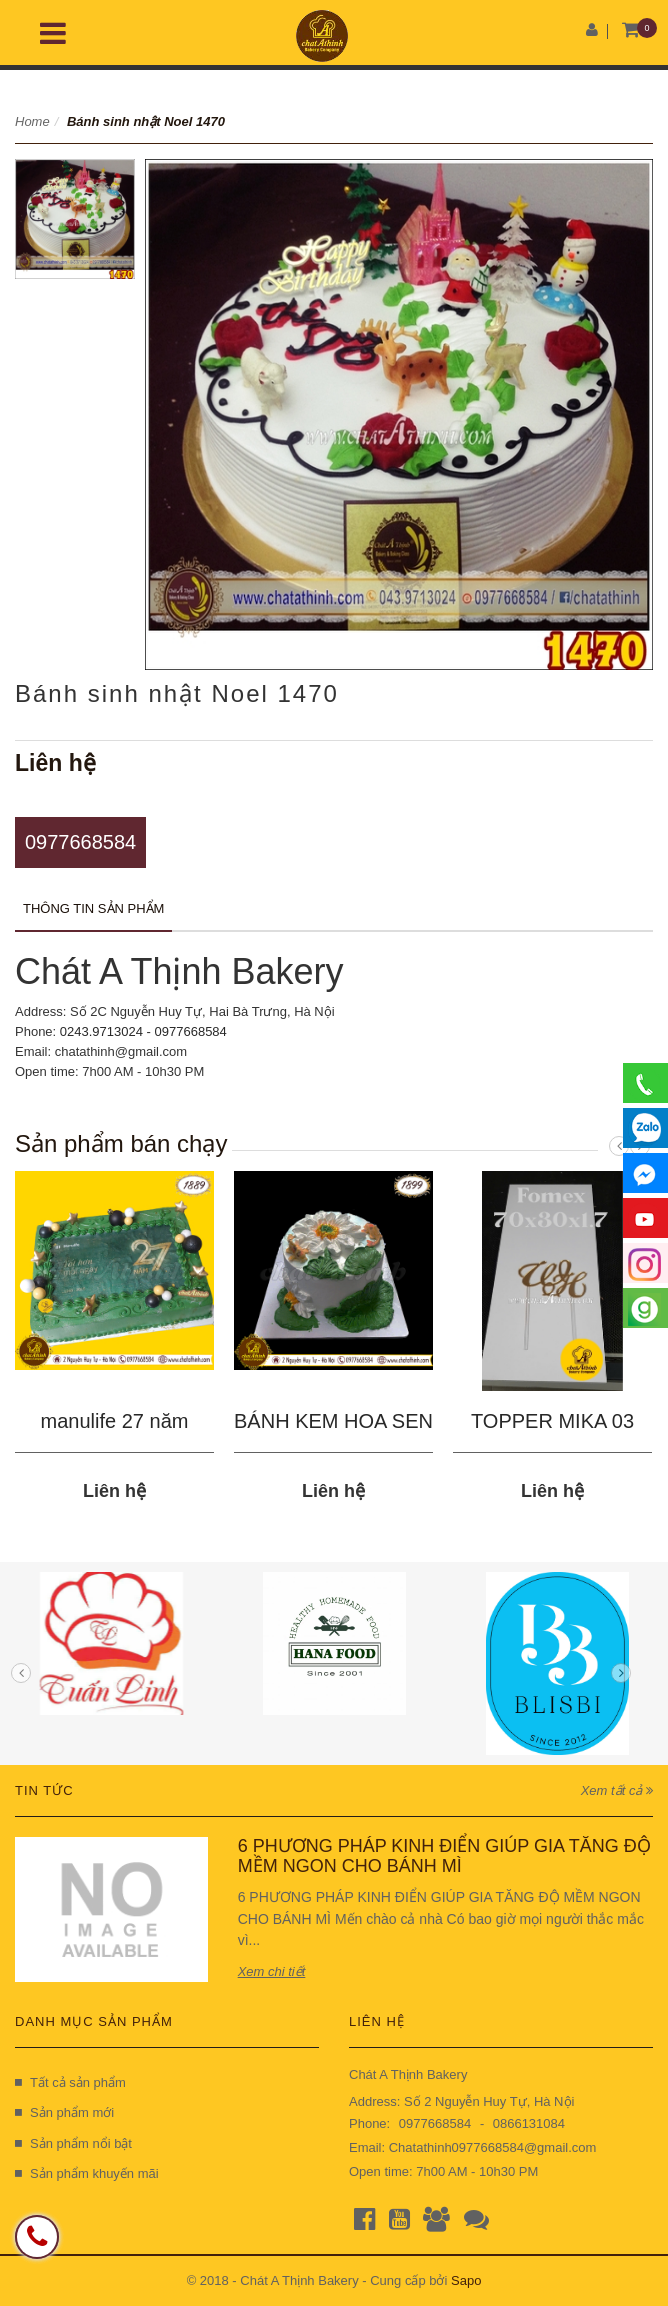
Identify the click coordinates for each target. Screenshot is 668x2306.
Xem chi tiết (272, 1971)
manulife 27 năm (115, 1421)
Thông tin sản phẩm (93, 908)
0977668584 (80, 842)
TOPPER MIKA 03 (552, 1421)
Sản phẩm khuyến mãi (87, 2173)
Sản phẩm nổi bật (73, 2143)
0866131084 (529, 2123)
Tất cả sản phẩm (70, 2082)
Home (32, 121)
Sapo (466, 2280)
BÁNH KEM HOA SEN (333, 1421)
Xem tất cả (617, 1790)
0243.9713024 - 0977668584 (143, 1031)
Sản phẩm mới (64, 2112)
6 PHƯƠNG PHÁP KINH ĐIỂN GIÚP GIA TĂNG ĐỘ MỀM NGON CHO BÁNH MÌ (444, 1856)
